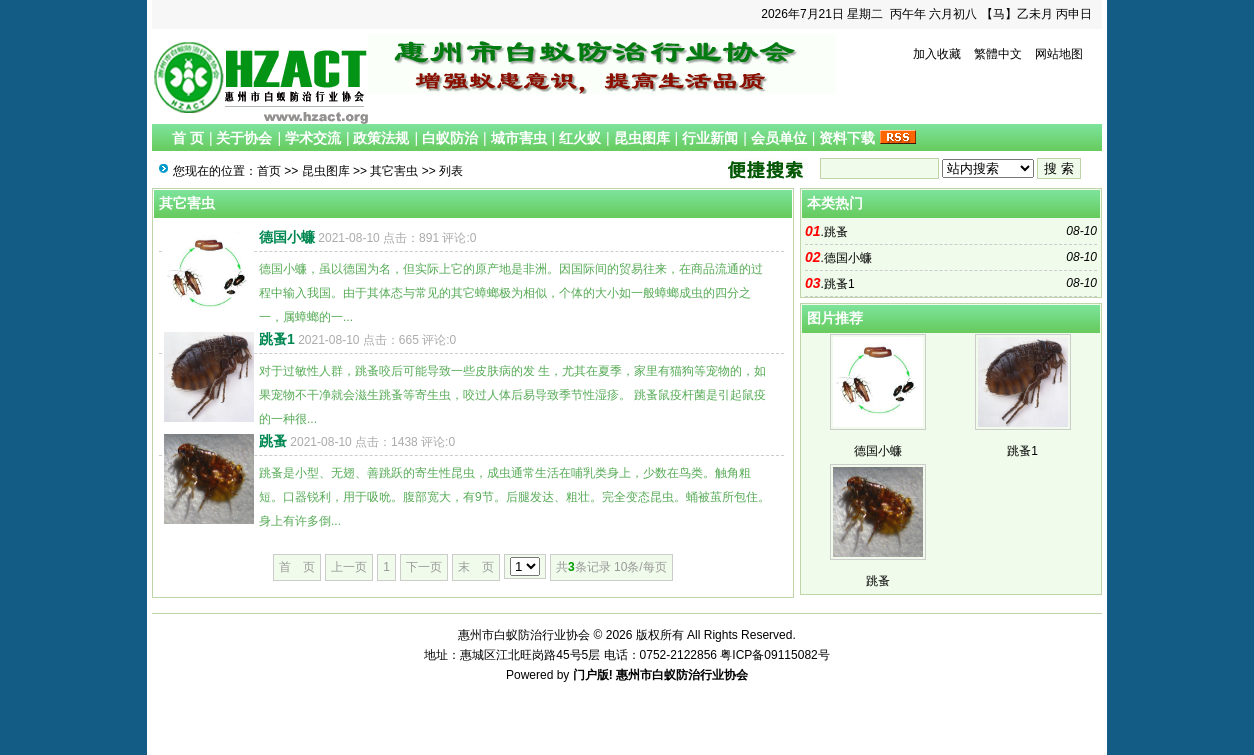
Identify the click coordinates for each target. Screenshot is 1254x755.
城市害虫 (519, 138)
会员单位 (779, 138)
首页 (269, 171)
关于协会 (244, 138)
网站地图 (1059, 54)
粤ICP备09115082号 (774, 655)
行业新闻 (710, 138)
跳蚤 (273, 441)
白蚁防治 (450, 138)
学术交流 (313, 138)
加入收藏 (937, 54)
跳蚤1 (277, 339)
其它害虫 (394, 171)
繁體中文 (998, 54)
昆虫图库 (642, 138)
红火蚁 (580, 138)
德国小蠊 (287, 237)
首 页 (188, 138)
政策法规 (381, 138)
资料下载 (847, 138)
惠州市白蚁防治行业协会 (682, 675)
